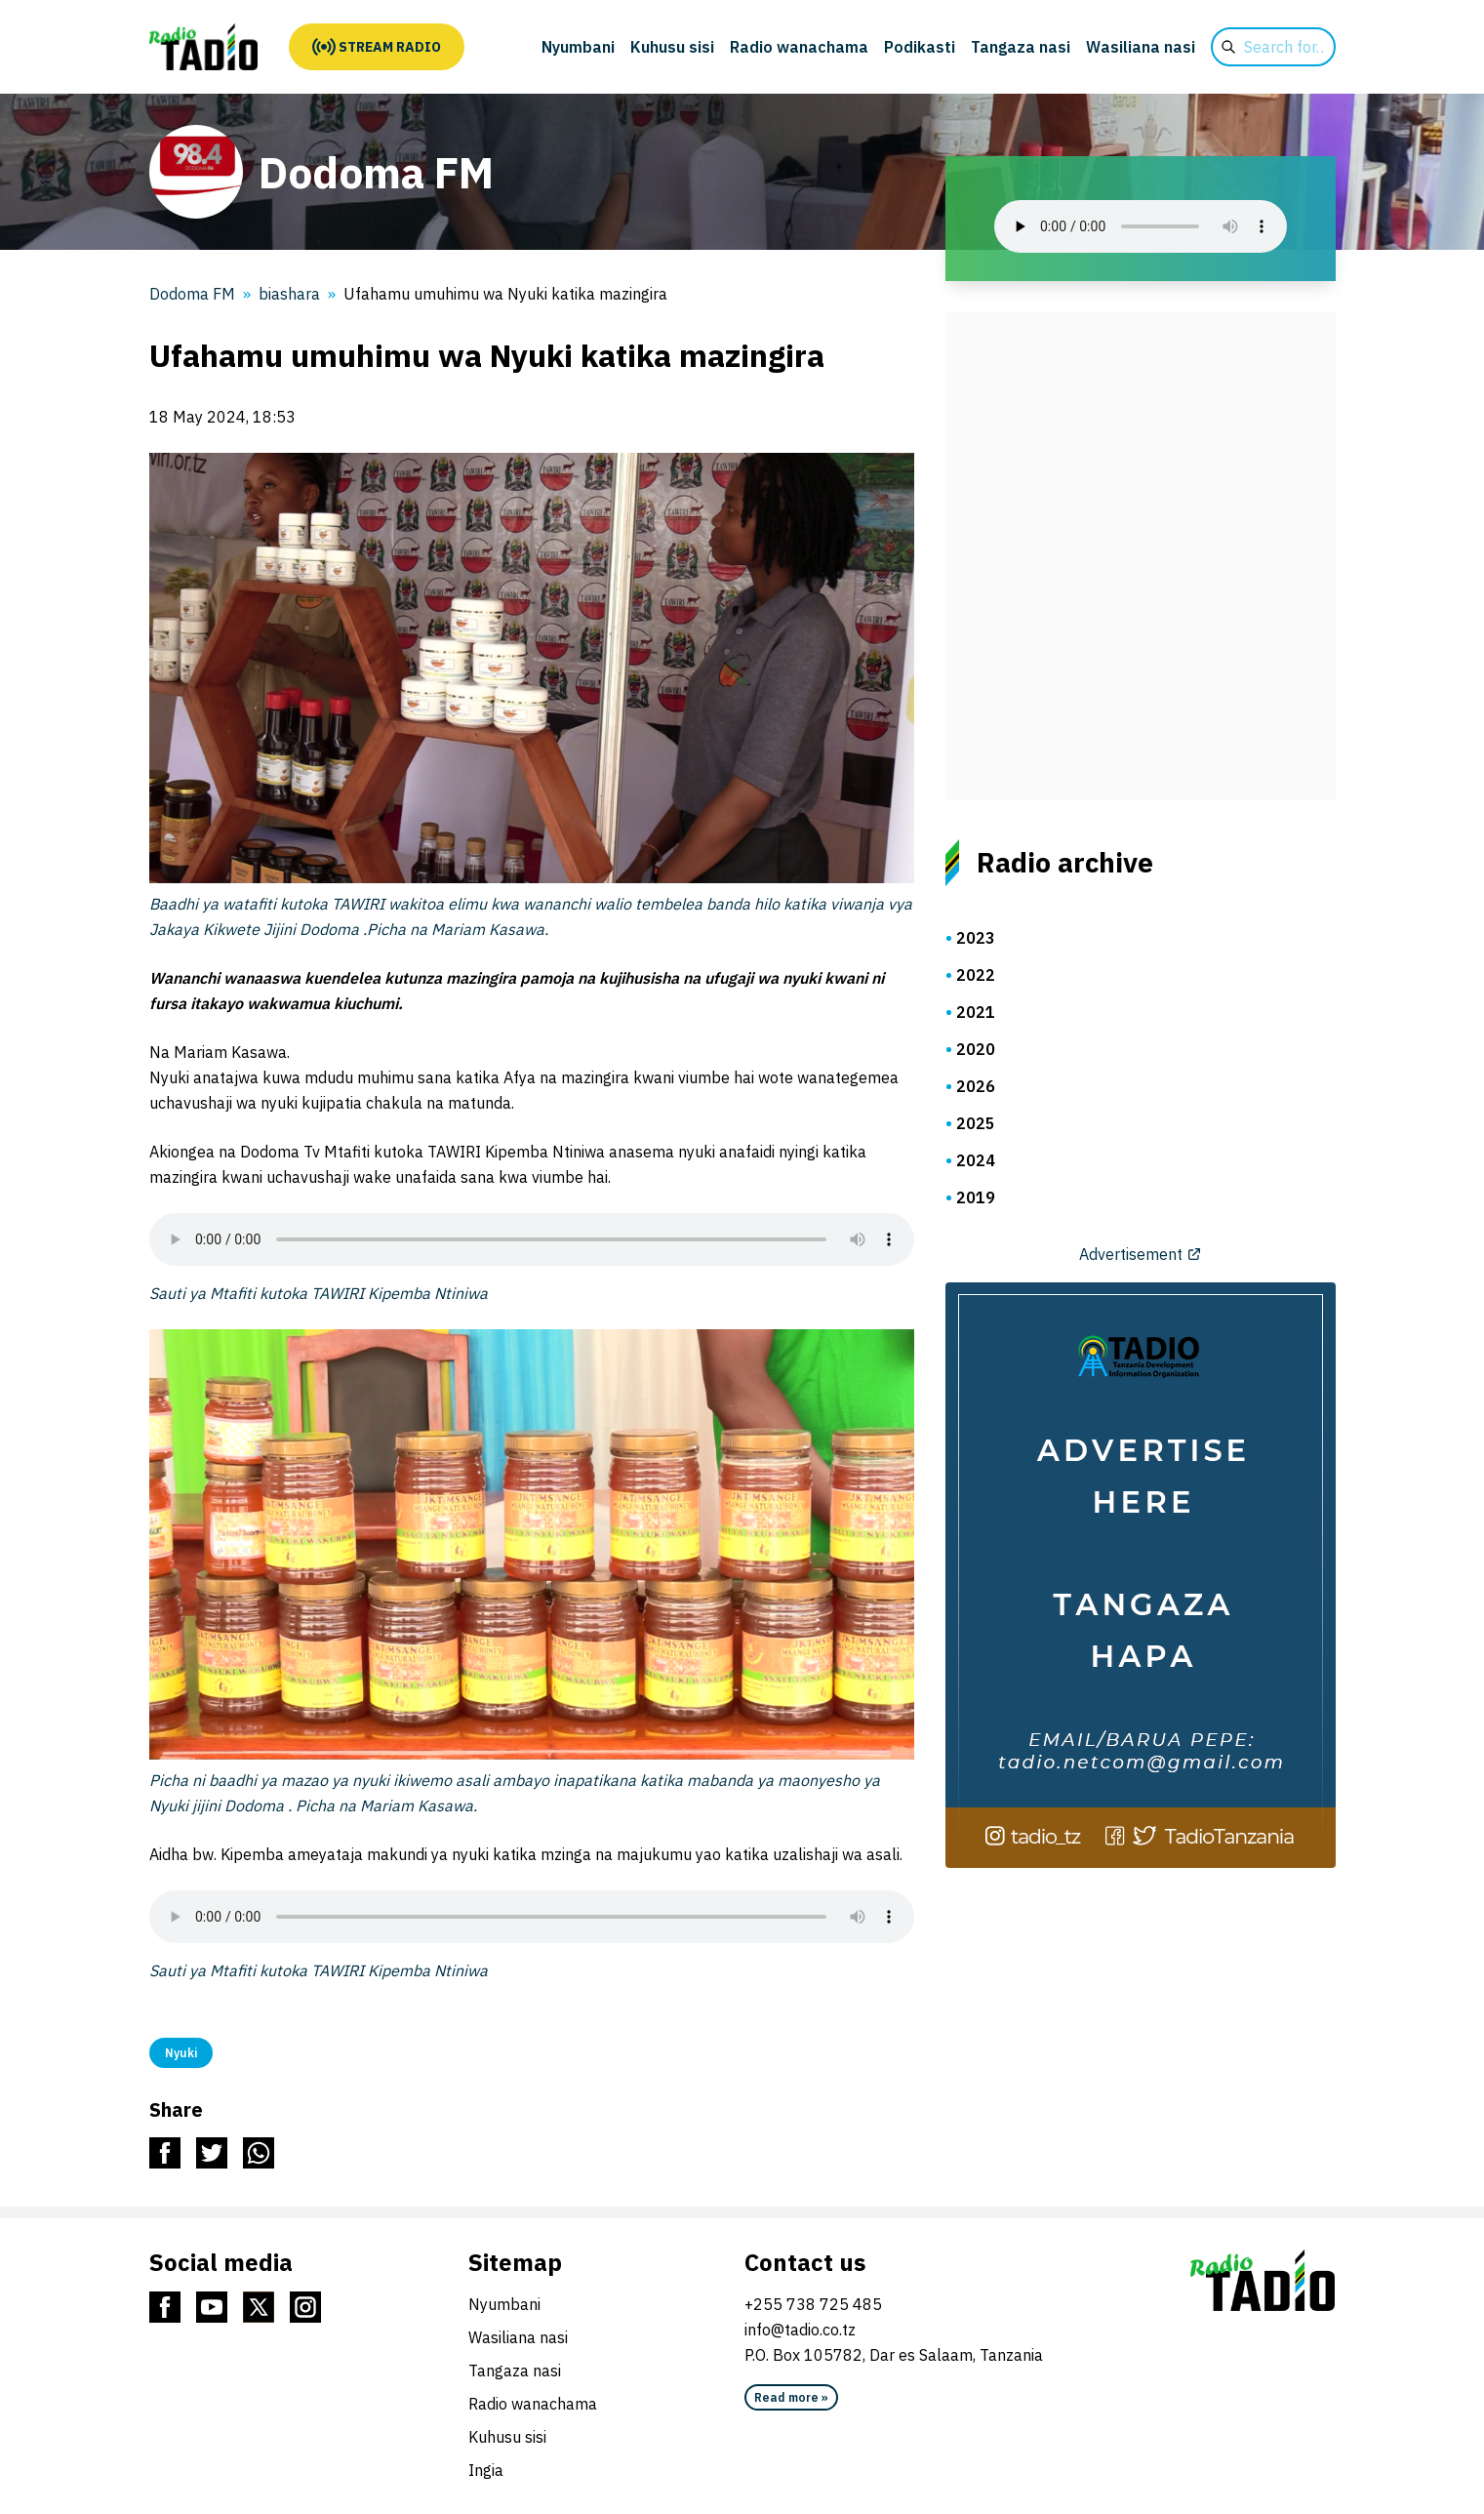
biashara (289, 294)
